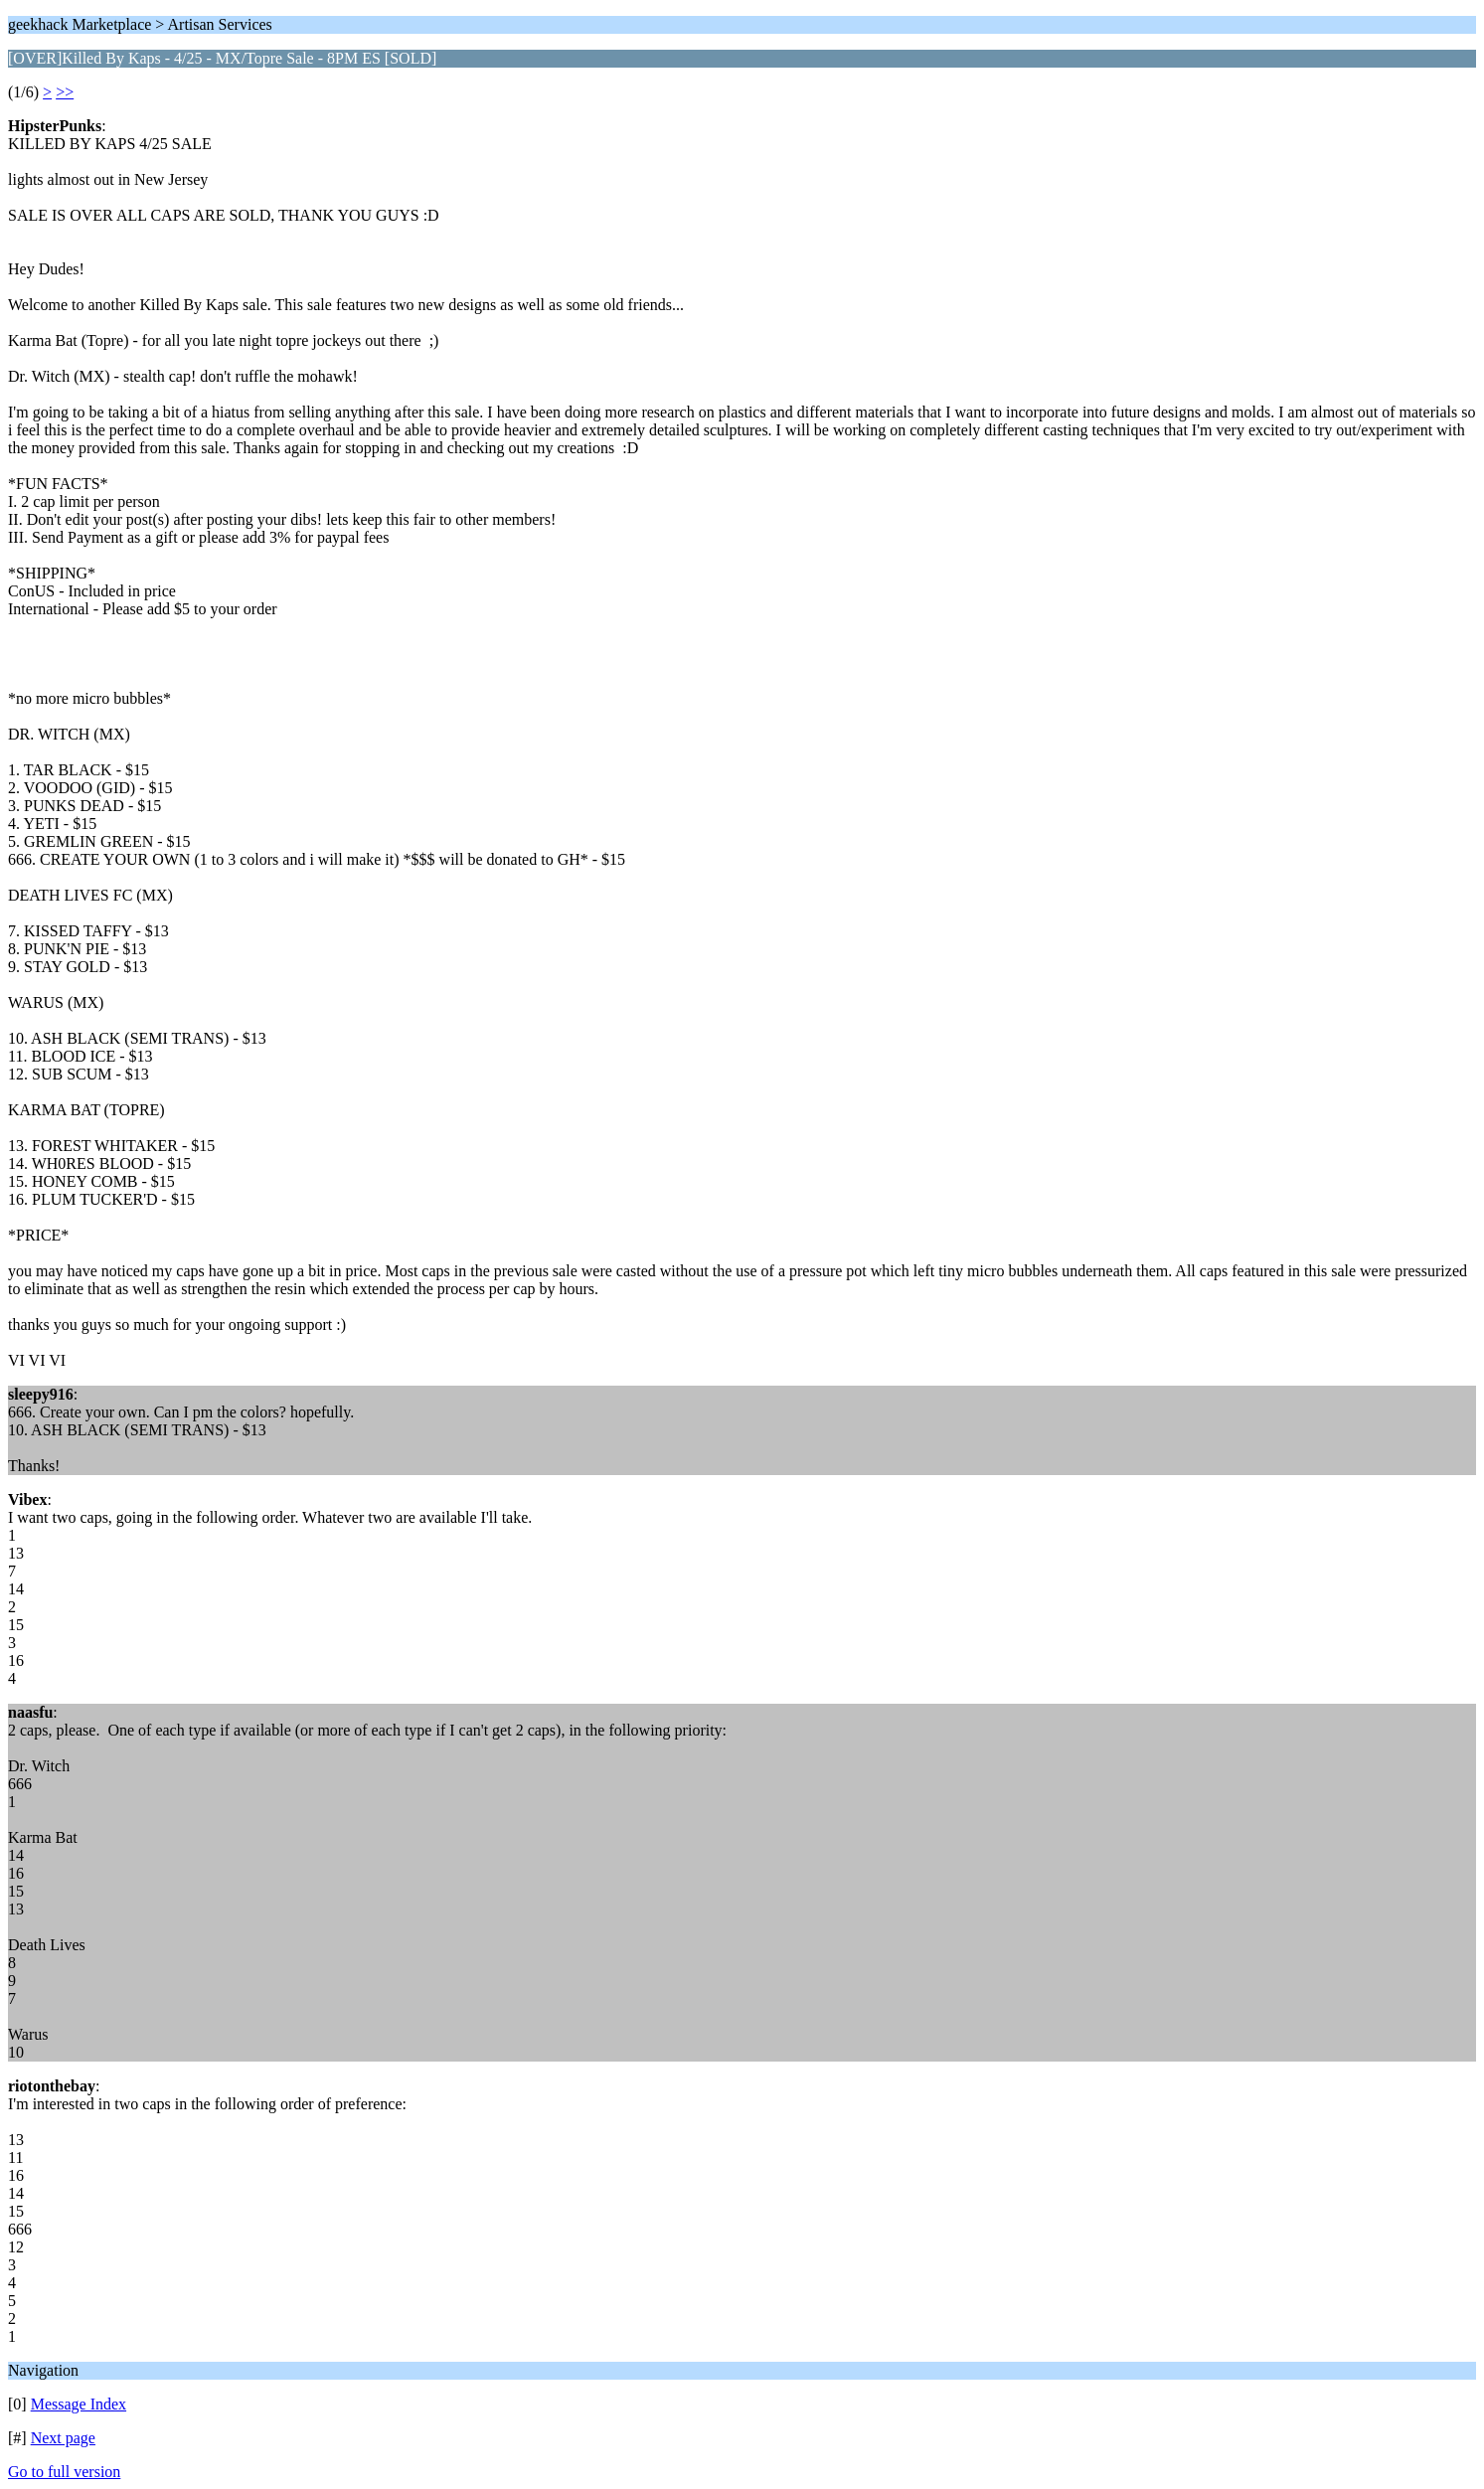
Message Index (78, 2404)
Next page (63, 2437)
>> (65, 91)
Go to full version (64, 2471)
